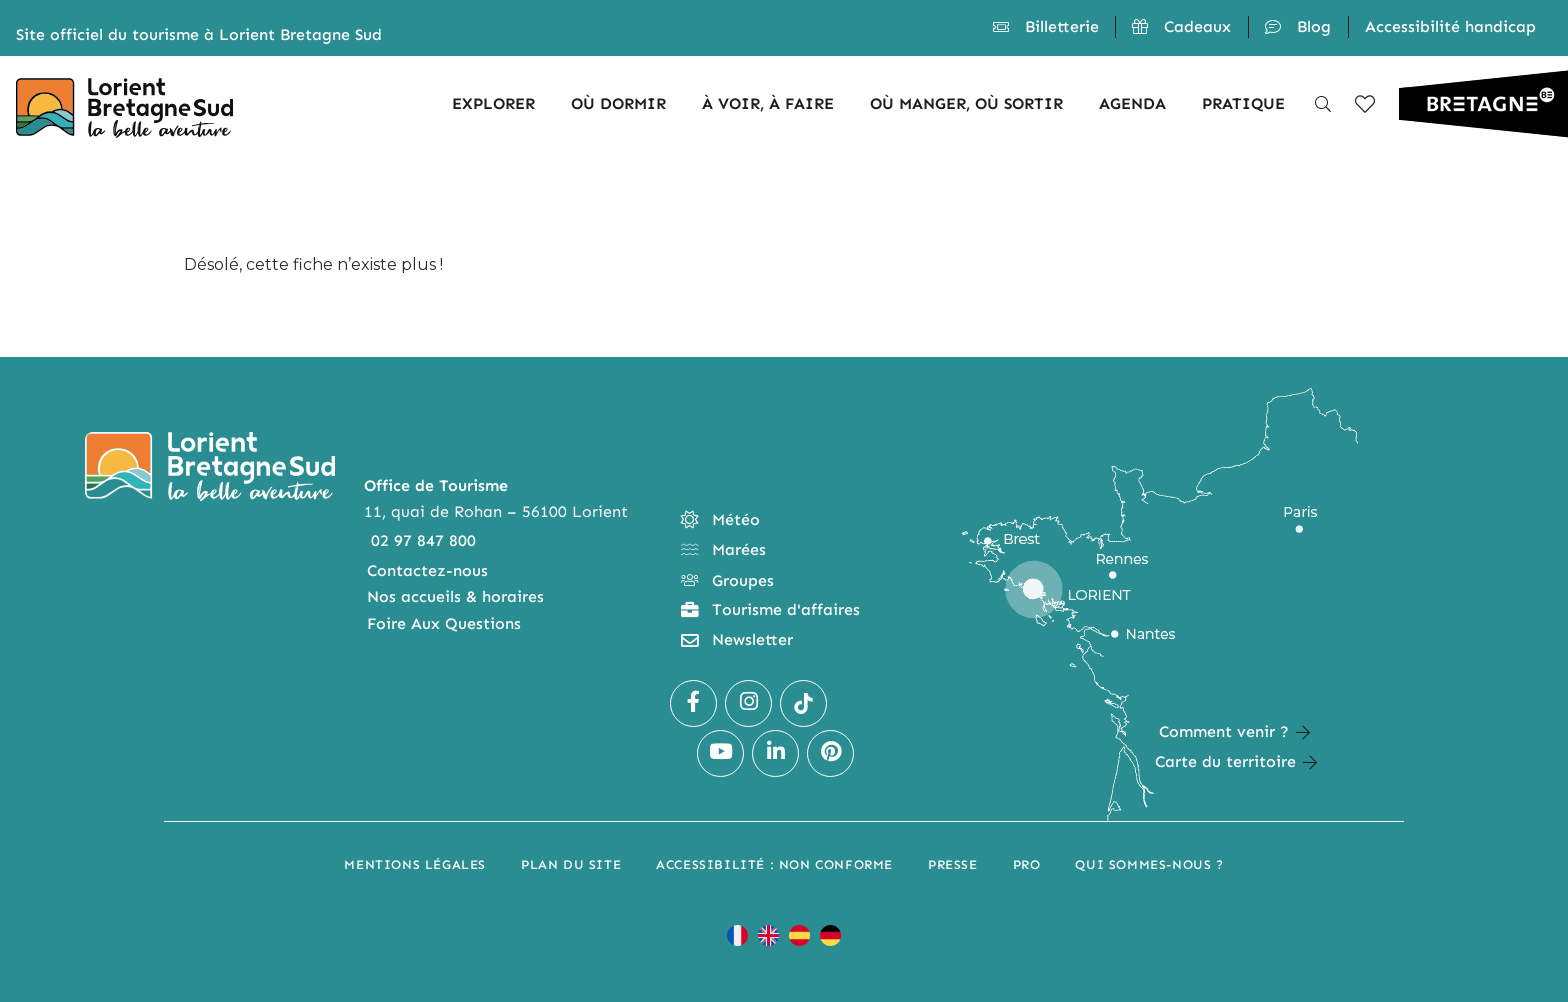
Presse (953, 864)
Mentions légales (415, 864)
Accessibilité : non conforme (774, 864)
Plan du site (571, 864)
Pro (1027, 864)
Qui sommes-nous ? (1149, 864)
